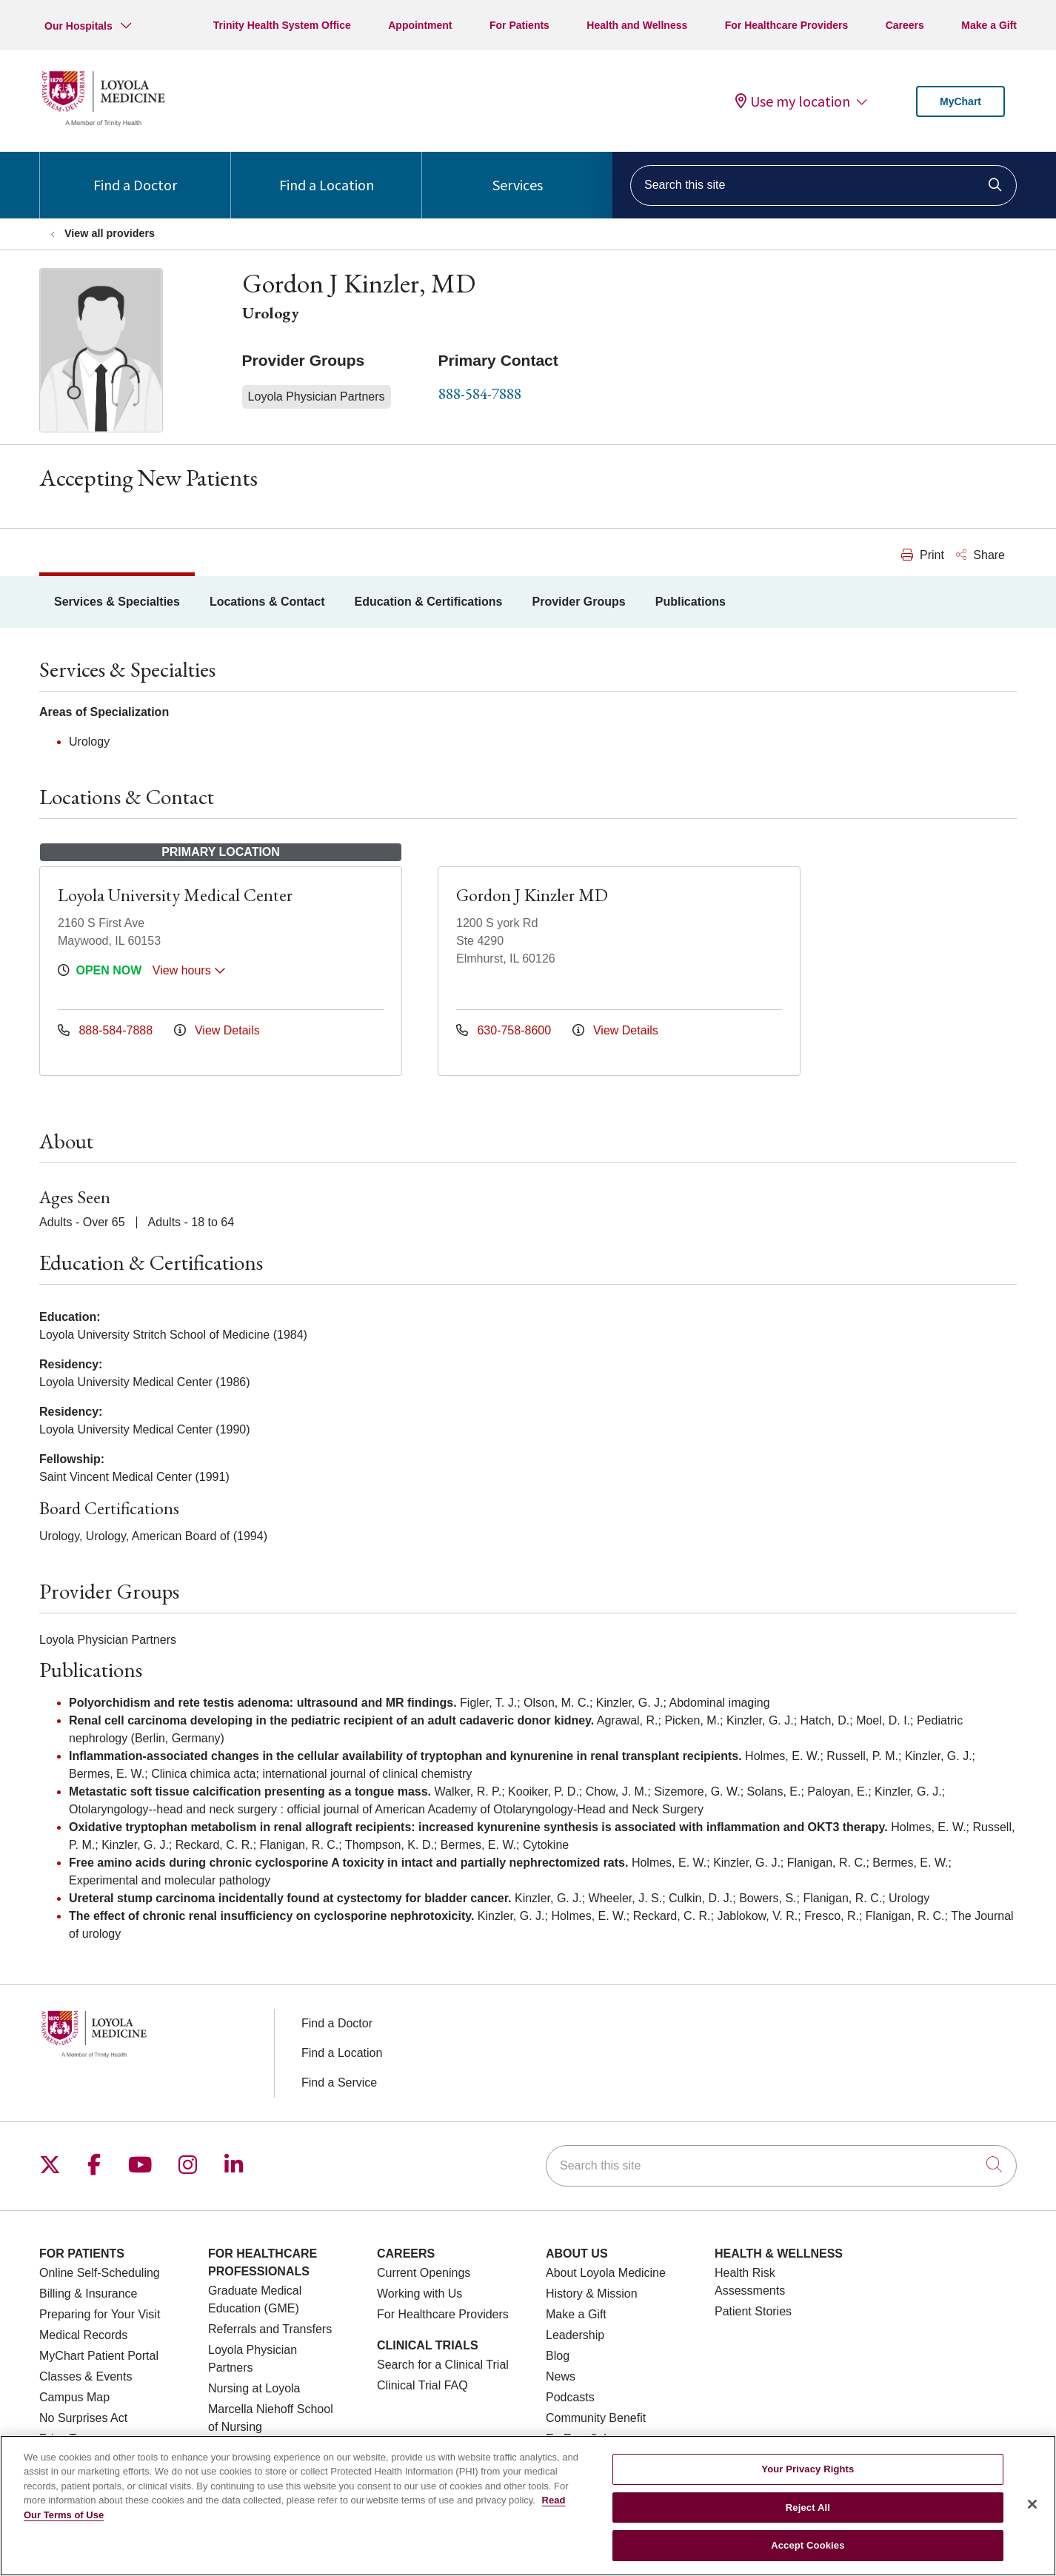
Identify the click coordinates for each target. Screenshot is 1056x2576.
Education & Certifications (428, 601)
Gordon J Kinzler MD (532, 894)
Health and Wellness (637, 25)
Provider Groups (578, 601)
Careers (905, 25)
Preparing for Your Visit (99, 2314)
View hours (189, 970)
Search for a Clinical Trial (443, 2364)
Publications (690, 601)
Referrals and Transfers (270, 2329)
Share (980, 555)
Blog (557, 2355)
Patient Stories (753, 2311)
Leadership (575, 2335)
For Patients (519, 25)
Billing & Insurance (88, 2293)
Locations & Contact (267, 601)
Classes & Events (85, 2376)
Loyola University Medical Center (175, 894)
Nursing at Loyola (254, 2388)
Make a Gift (989, 25)
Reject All (808, 2525)
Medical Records (83, 2335)
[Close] (1032, 2522)
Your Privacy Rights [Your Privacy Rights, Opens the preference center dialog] (807, 2487)
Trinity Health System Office (282, 25)
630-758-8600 (505, 1030)
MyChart (960, 101)
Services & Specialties (117, 601)
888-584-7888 (479, 394)
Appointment (420, 25)
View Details (217, 1030)
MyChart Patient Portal (98, 2355)
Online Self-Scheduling (99, 2272)
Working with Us (419, 2293)
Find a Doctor (135, 173)
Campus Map (74, 2397)
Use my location (792, 101)
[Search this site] (823, 185)
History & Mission (592, 2293)
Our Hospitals (78, 26)
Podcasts (570, 2397)
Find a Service (339, 2082)
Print (922, 555)
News (560, 2376)
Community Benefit (596, 2418)
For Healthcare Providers (787, 25)
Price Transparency (90, 2438)
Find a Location (326, 173)
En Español (576, 2438)
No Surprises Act (83, 2418)
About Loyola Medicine (606, 2272)
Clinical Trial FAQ (422, 2385)
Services (518, 173)
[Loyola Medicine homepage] (103, 124)
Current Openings (423, 2272)
